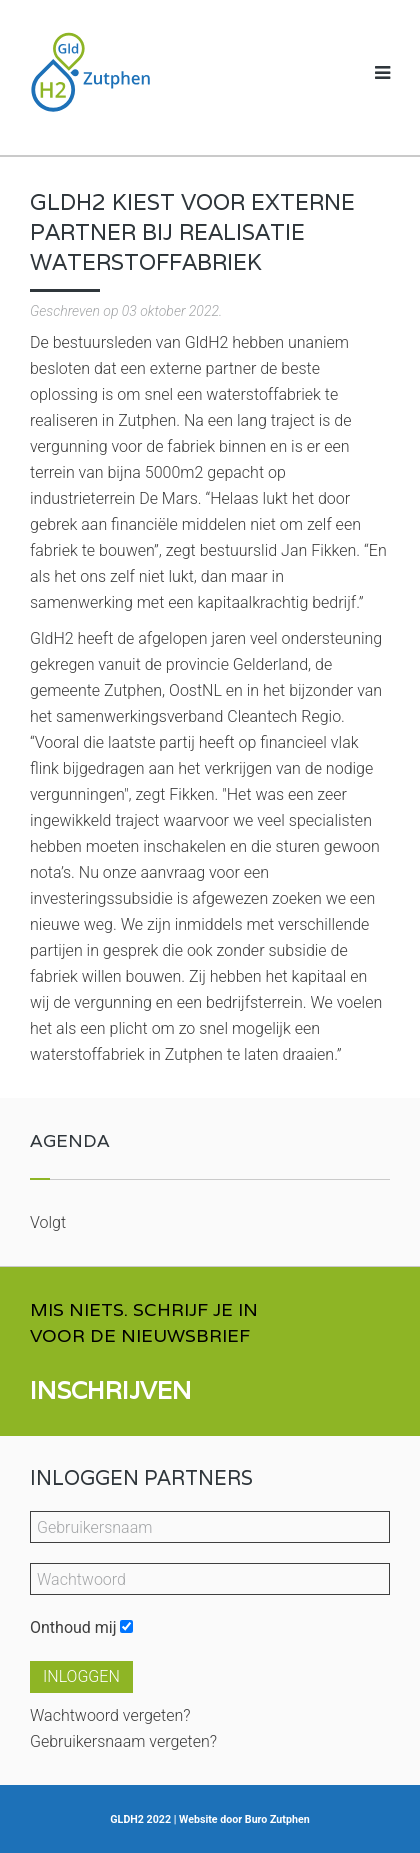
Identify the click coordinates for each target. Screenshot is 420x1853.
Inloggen (81, 1676)
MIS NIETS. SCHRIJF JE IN (144, 1309)
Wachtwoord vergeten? (110, 1715)
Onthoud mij (73, 1627)
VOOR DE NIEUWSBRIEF (140, 1335)
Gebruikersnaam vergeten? (123, 1741)
